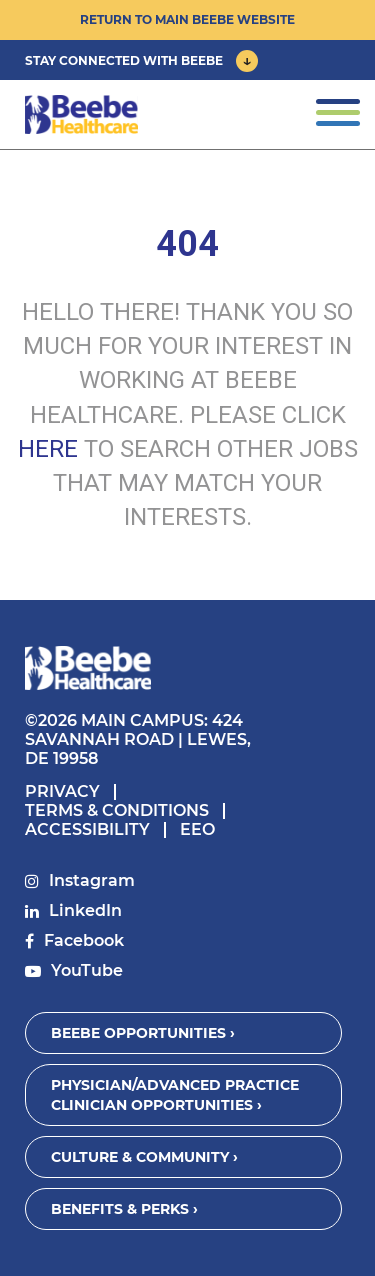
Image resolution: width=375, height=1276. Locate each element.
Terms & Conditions (117, 810)
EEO (197, 829)
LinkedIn (85, 910)
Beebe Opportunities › (143, 1033)
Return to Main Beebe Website (187, 19)
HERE (48, 449)
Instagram (92, 880)
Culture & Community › (144, 1157)
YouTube (87, 970)
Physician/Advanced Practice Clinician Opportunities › (175, 1095)
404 (187, 244)
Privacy (62, 791)
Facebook (84, 940)
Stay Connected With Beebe (124, 60)
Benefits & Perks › (124, 1209)
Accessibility (87, 829)
